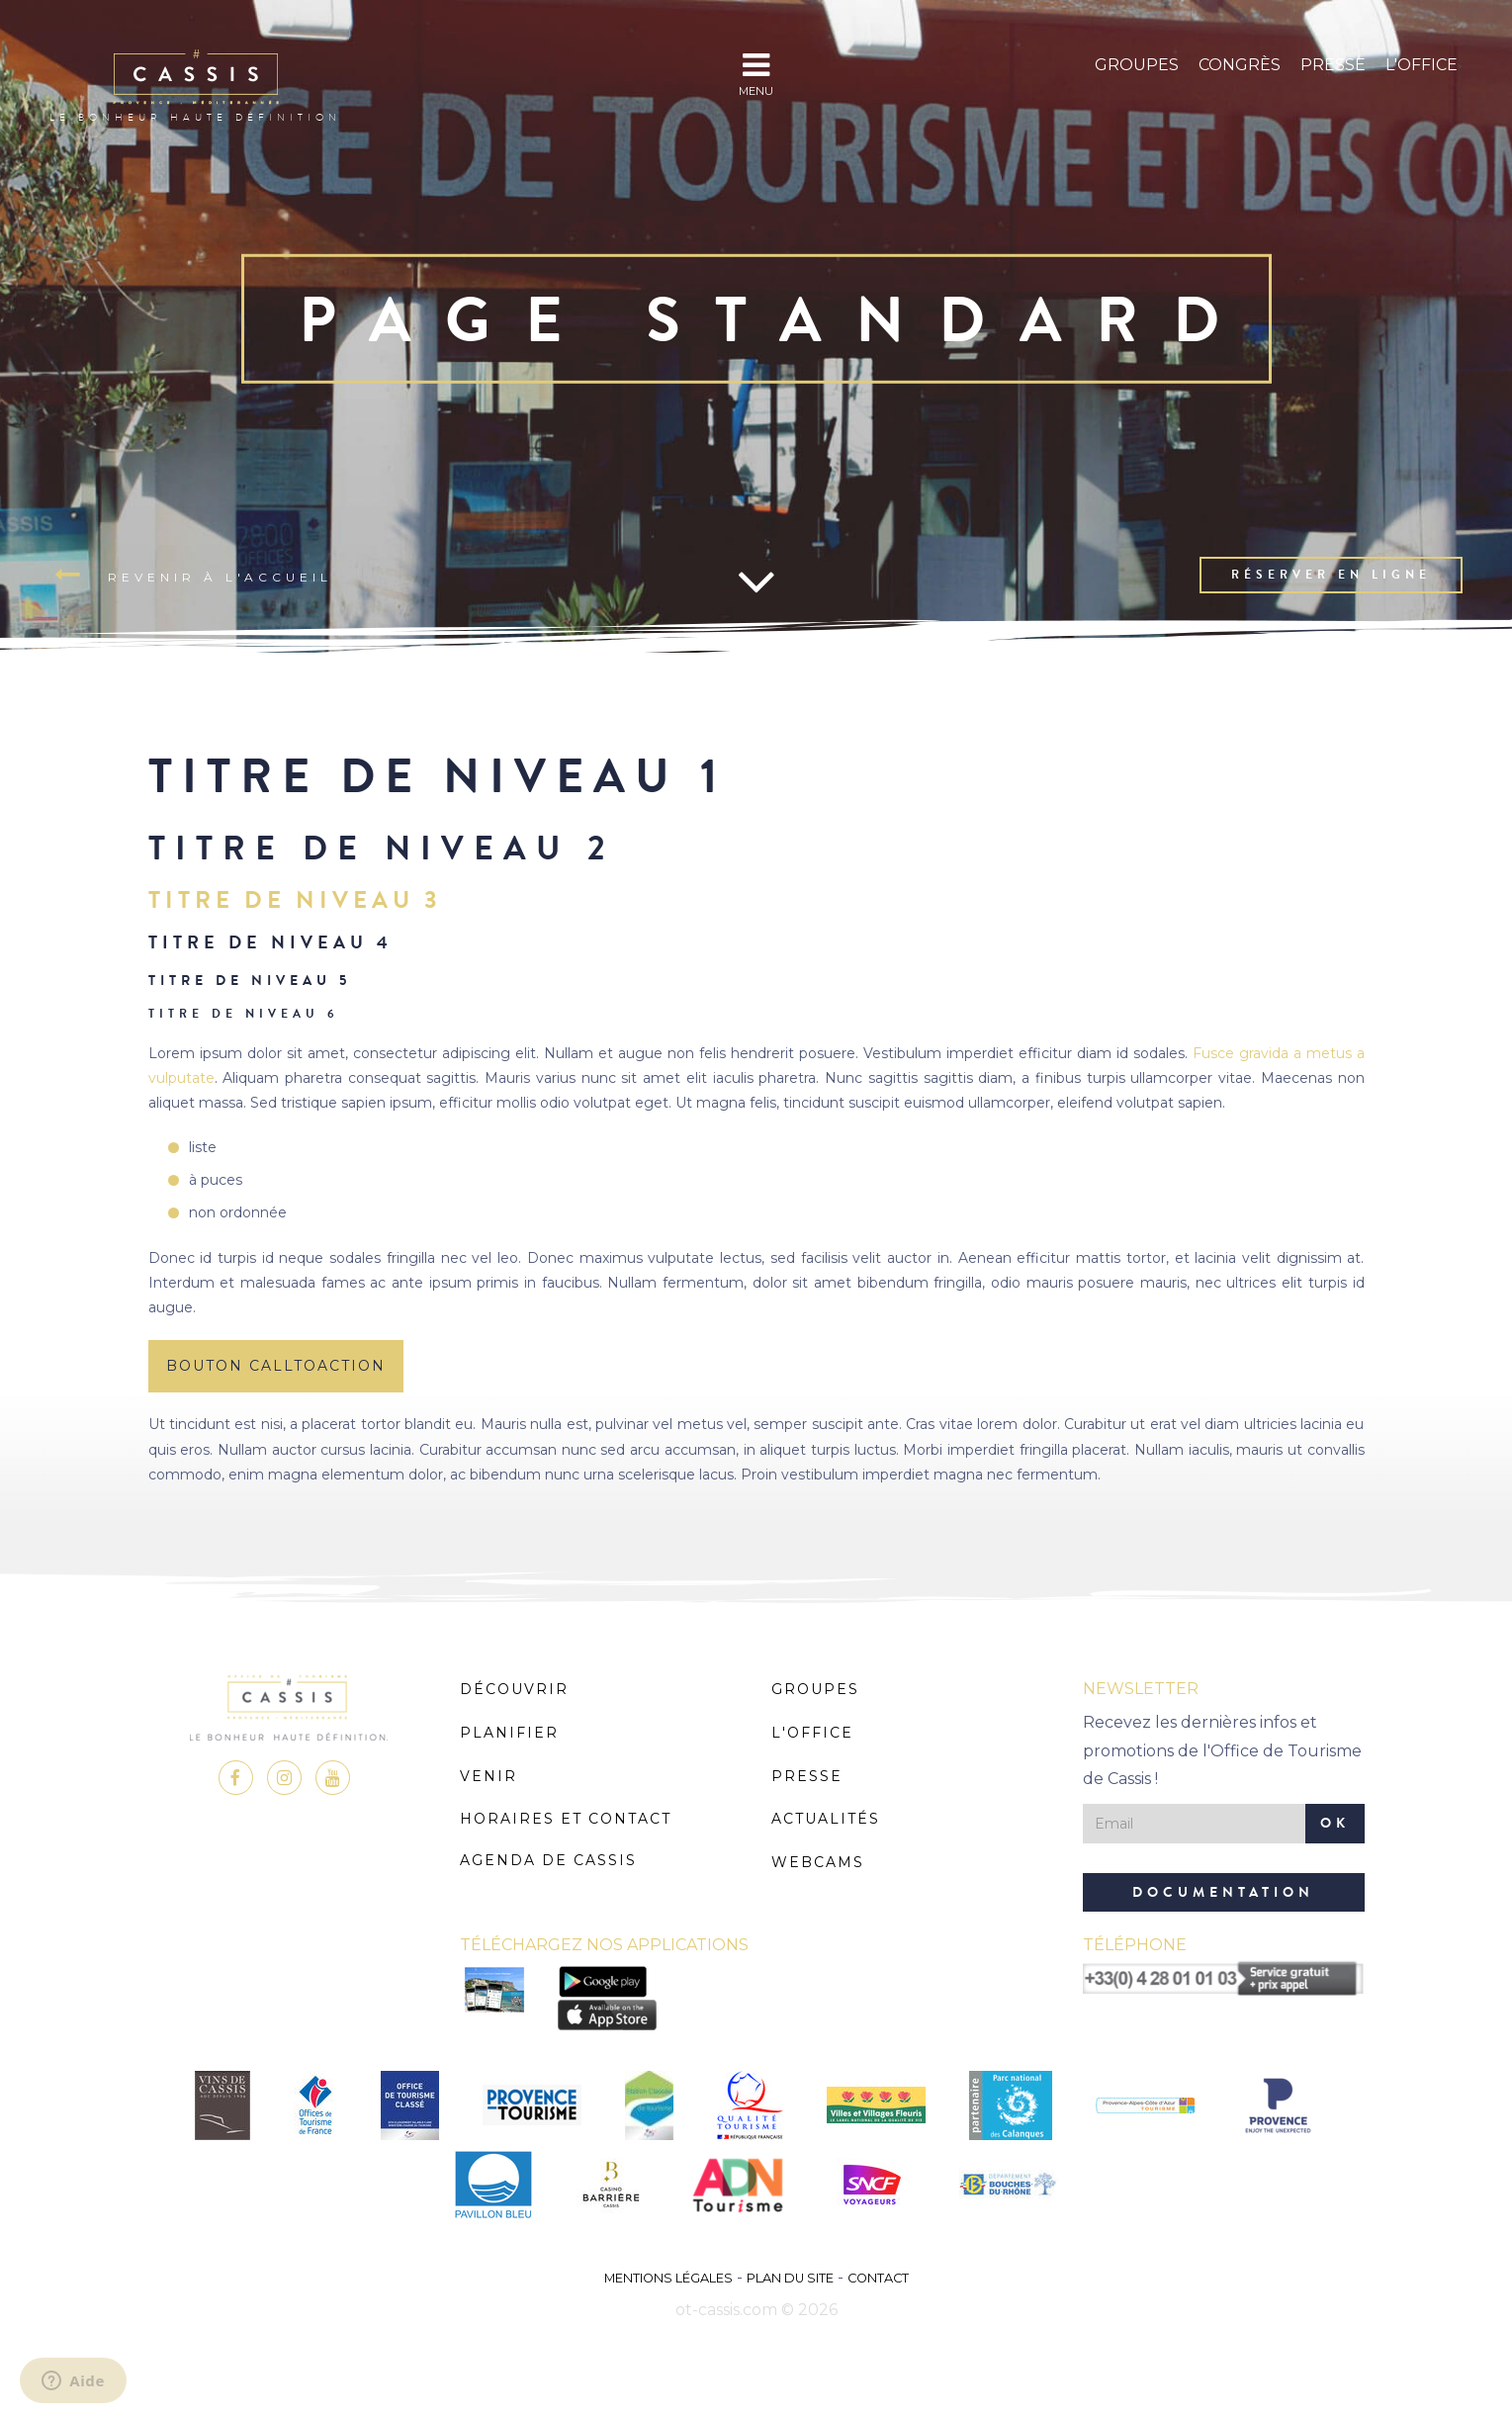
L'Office (1421, 64)
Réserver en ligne (1331, 574)
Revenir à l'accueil (193, 575)
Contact (878, 2278)
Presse (1333, 64)
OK (1335, 1823)
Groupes (1137, 64)
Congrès (1240, 64)
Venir (488, 1776)
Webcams (817, 1862)
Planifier (509, 1733)
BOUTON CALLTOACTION (276, 1366)
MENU (756, 73)
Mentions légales (668, 2278)
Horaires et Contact (565, 1819)
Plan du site (790, 2278)
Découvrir (514, 1689)
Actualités (825, 1819)
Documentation (1223, 1892)
